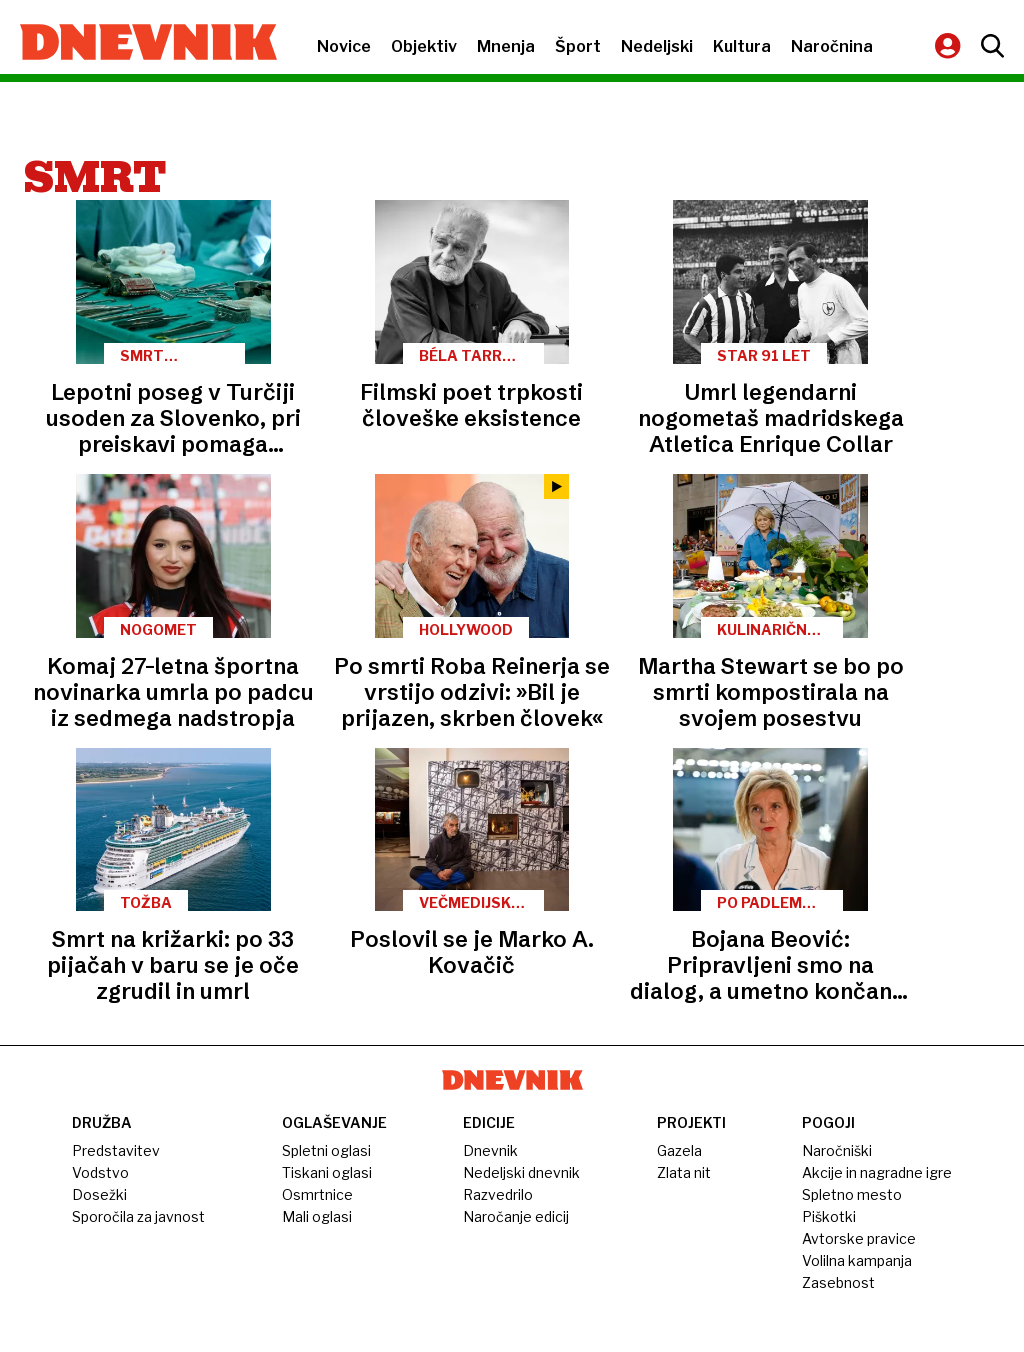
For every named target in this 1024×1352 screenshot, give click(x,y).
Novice (344, 46)
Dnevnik (490, 1150)
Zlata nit (684, 1172)
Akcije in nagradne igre (877, 1172)
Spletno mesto (852, 1194)
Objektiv (424, 46)
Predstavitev (116, 1150)
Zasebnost (838, 1282)
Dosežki (99, 1194)
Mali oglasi (317, 1216)
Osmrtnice (317, 1194)
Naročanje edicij (516, 1216)
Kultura (742, 46)
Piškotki (829, 1216)
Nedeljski (657, 46)
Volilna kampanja (857, 1260)
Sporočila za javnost (138, 1216)
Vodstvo (100, 1172)
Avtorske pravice (859, 1238)
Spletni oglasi (326, 1150)
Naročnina (832, 46)
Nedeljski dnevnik (521, 1172)
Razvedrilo (498, 1194)
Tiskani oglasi (327, 1172)
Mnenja (506, 46)
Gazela (679, 1150)
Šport (578, 46)
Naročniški (837, 1150)
